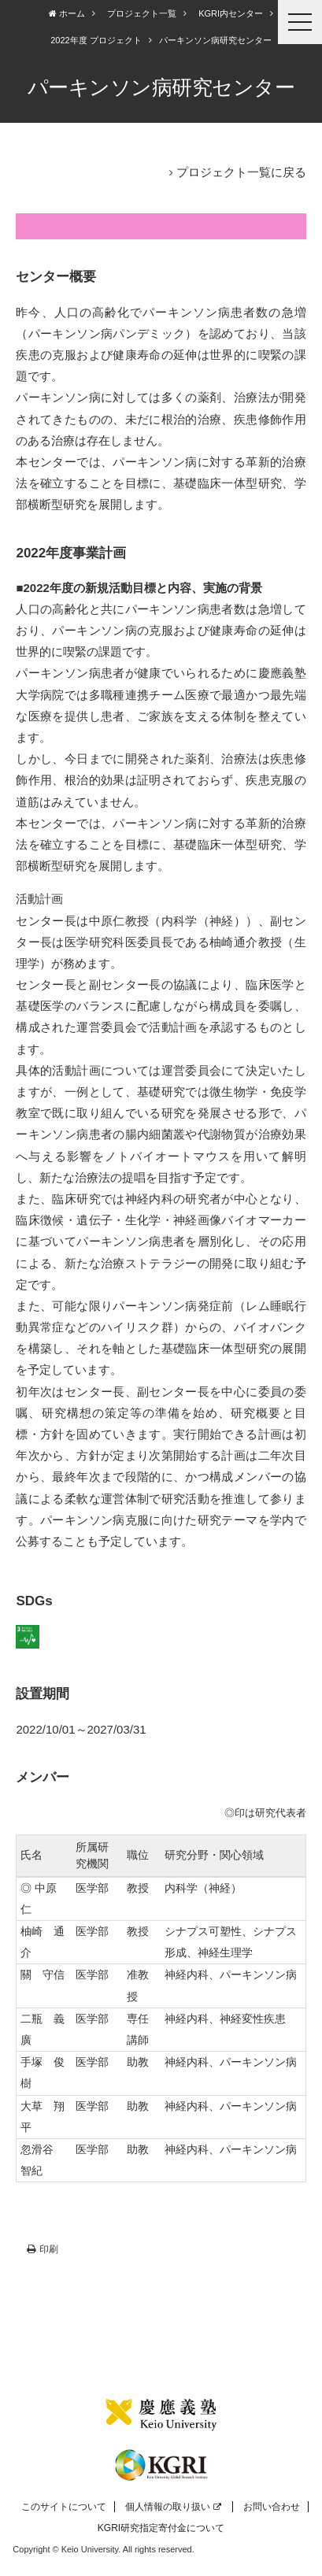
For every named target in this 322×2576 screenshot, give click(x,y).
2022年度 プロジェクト (96, 40)
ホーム (67, 13)
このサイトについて (63, 2506)
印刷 (42, 2249)
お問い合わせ (271, 2506)
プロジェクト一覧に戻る (241, 172)
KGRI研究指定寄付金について (161, 2527)
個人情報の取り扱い (173, 2506)
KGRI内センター (230, 13)
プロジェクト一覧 (141, 13)
